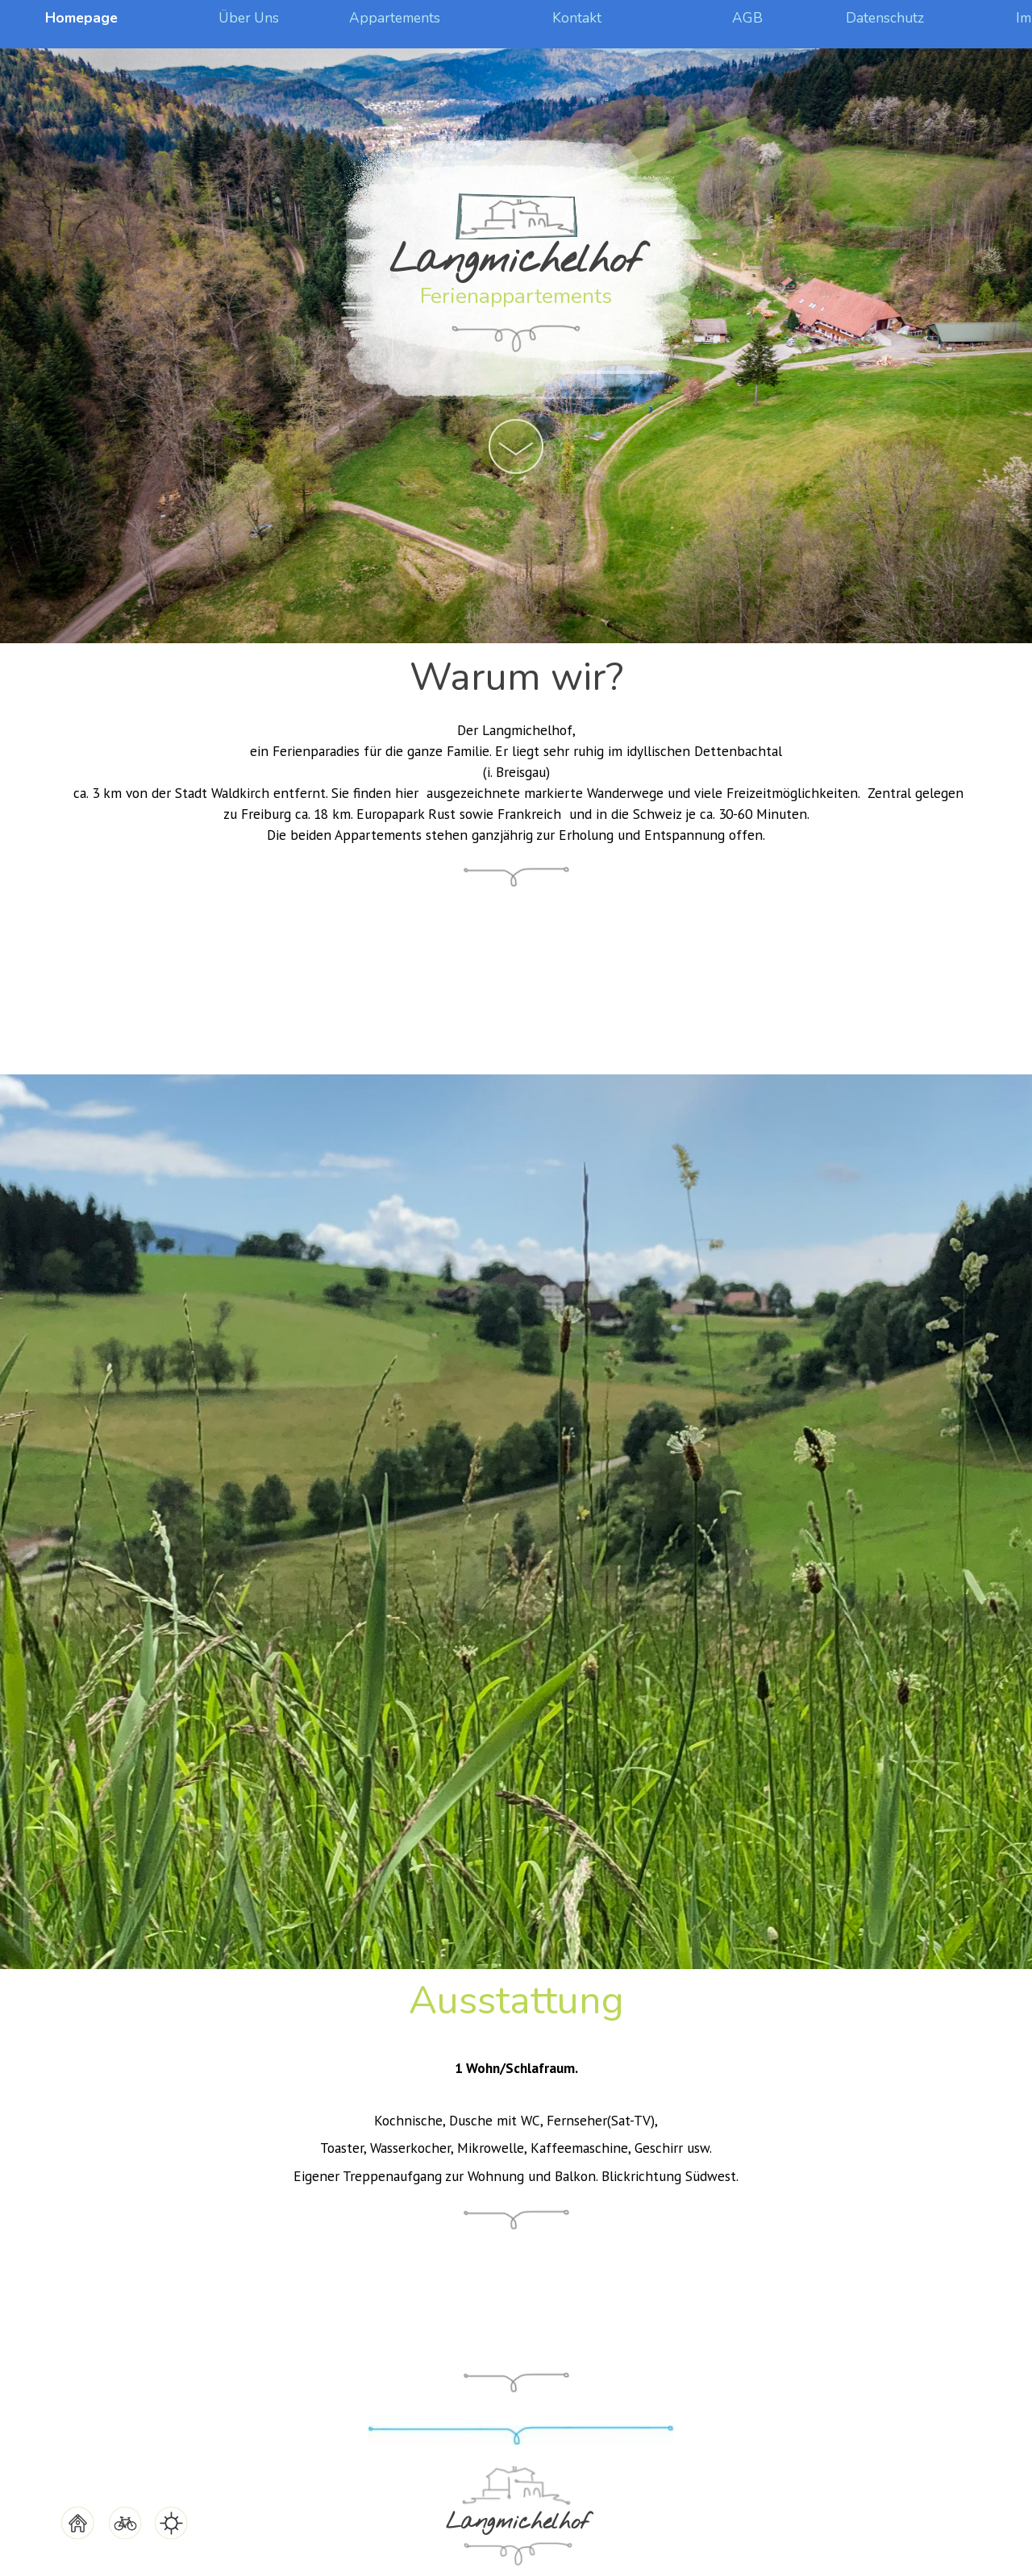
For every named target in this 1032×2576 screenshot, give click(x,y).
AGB (747, 17)
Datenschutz (885, 17)
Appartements (394, 17)
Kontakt (576, 17)
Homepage (81, 17)
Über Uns (248, 17)
